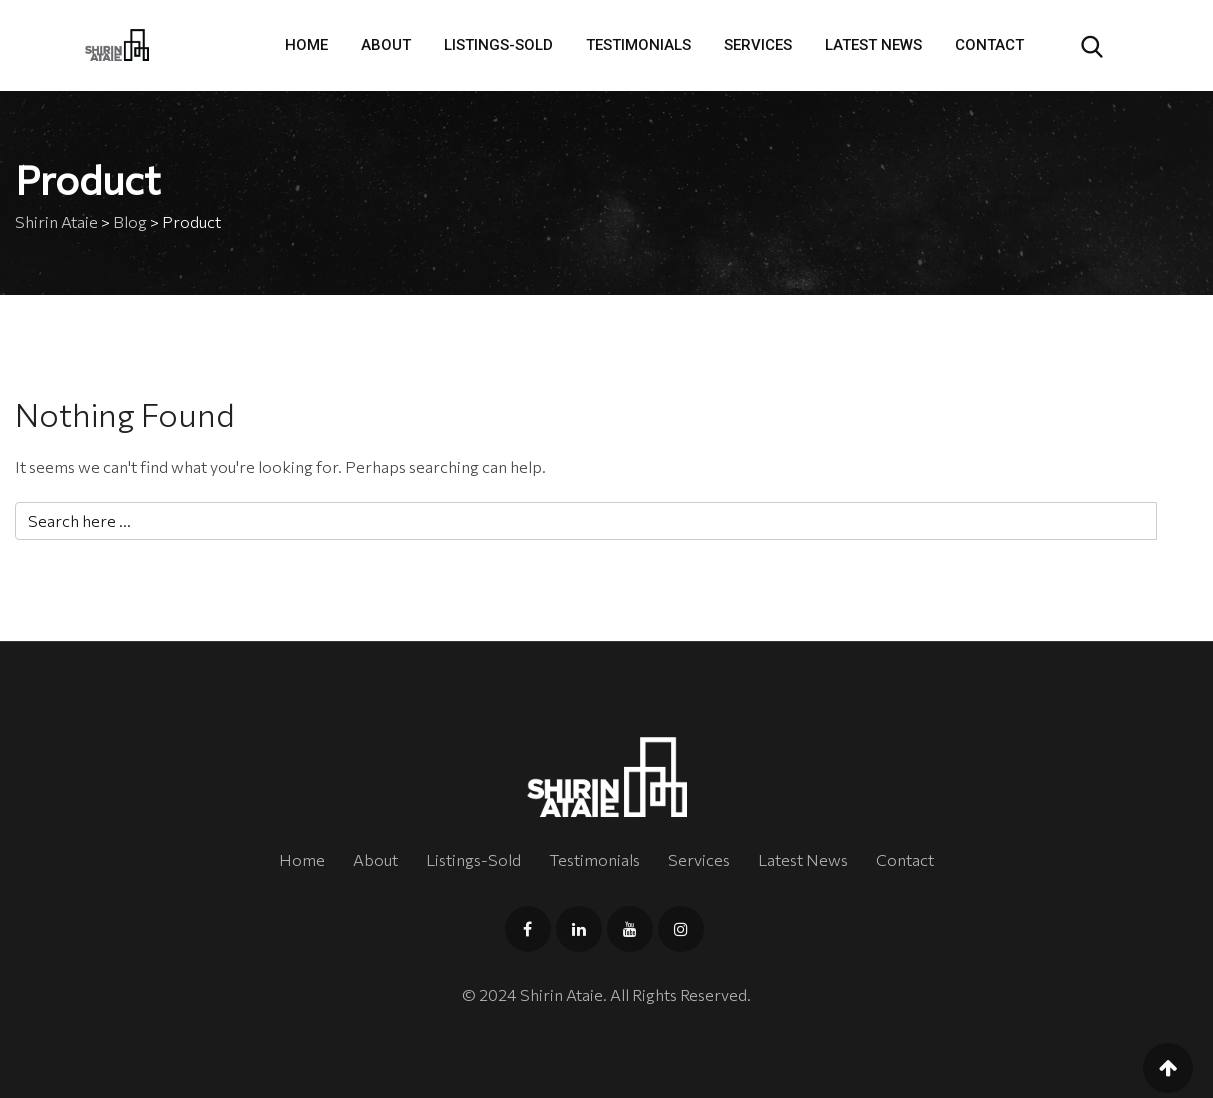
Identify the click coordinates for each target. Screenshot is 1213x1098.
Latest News (873, 45)
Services (758, 45)
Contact (989, 45)
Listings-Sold (498, 45)
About (386, 45)
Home (306, 45)
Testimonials (638, 45)
